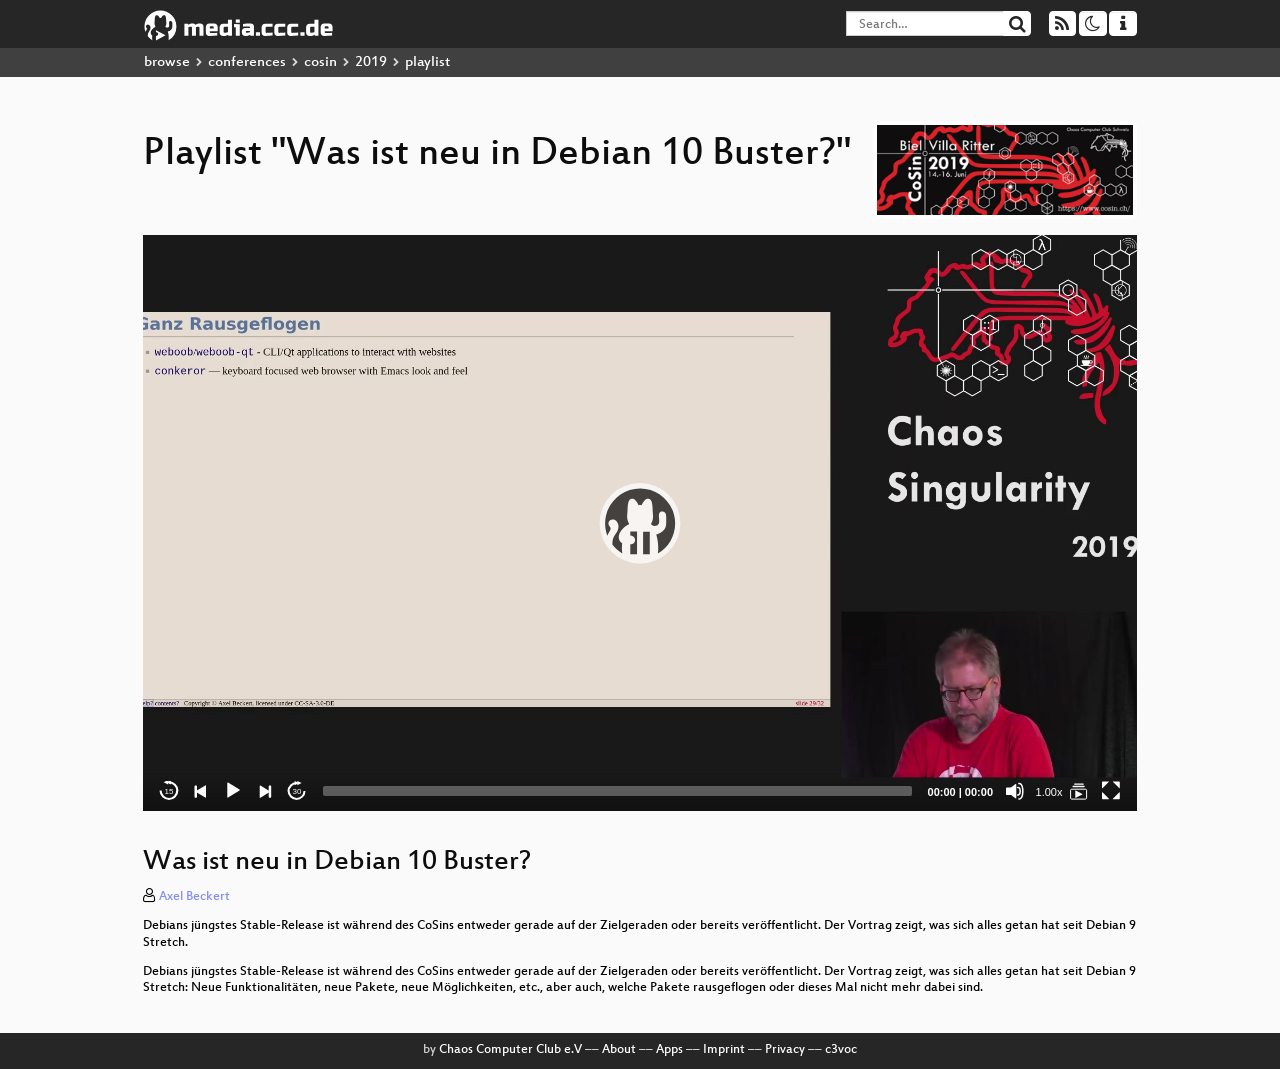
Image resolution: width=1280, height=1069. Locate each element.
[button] (640, 523)
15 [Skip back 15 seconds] (169, 791)
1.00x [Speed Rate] (1049, 792)
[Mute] (1015, 791)
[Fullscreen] (1111, 791)
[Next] (265, 791)
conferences (247, 62)
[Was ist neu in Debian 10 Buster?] (1079, 791)
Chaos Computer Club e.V (510, 1050)
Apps (669, 1050)
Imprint (724, 1050)
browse (167, 62)
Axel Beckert (194, 897)
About (619, 1050)
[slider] (617, 791)
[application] (640, 523)
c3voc (841, 1050)
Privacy (785, 1050)
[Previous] (201, 791)
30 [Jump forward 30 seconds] (297, 791)
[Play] (233, 791)
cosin (320, 62)
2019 (371, 62)
